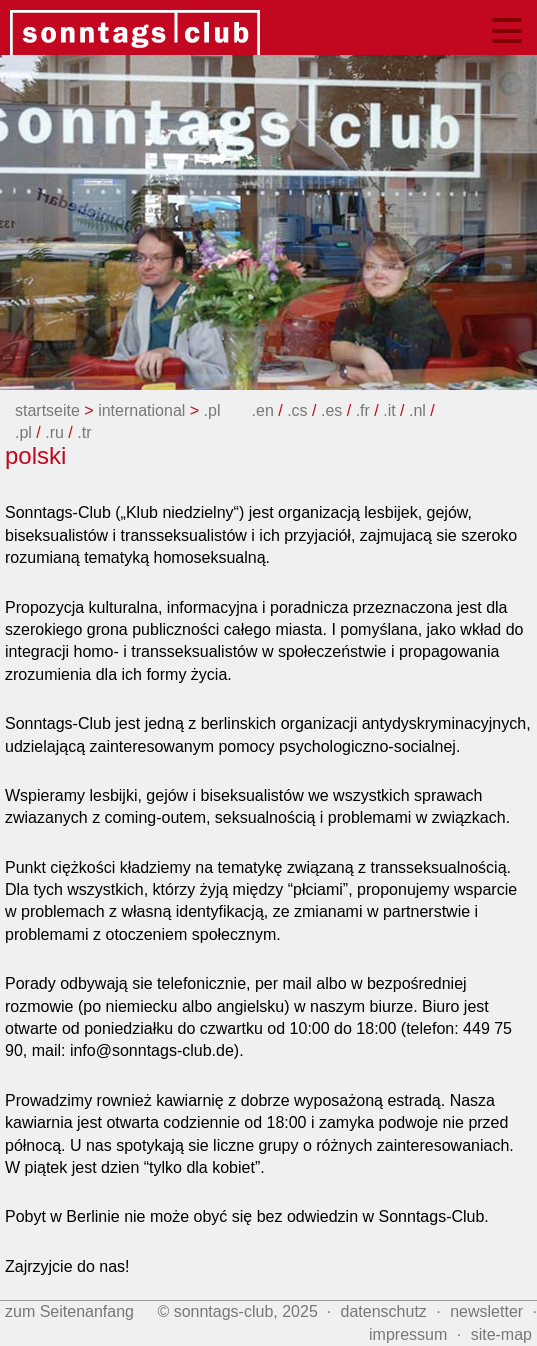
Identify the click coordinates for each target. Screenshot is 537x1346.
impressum (408, 1334)
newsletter (486, 1311)
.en (265, 410)
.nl (419, 410)
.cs (297, 410)
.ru (56, 432)
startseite (47, 410)
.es (334, 410)
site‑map (501, 1334)
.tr (84, 432)
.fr (365, 410)
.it (391, 410)
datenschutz (384, 1311)
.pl (214, 410)
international (141, 410)
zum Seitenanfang (69, 1311)
